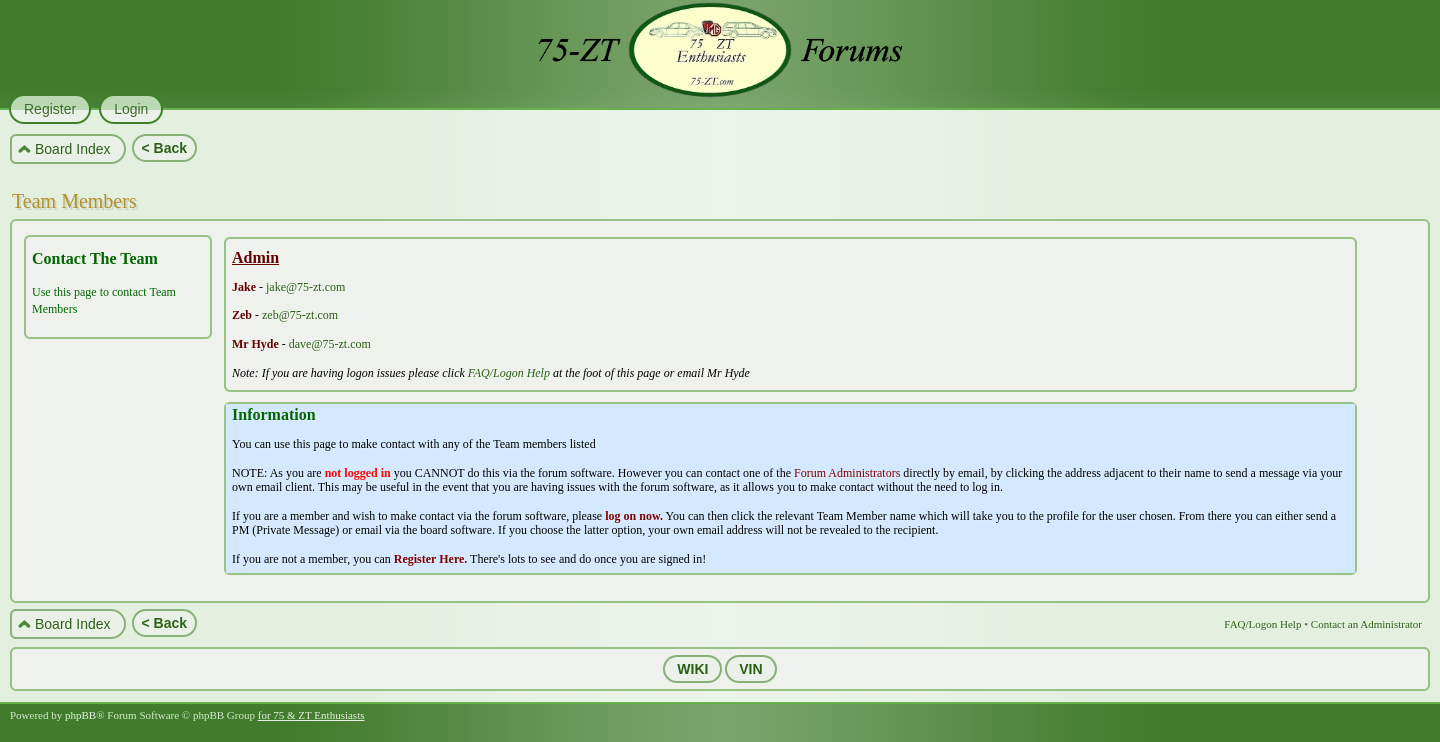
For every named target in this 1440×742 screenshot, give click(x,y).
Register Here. (431, 559)
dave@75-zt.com (330, 344)
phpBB (80, 715)
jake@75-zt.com (305, 287)
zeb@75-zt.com (300, 315)
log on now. (634, 516)
